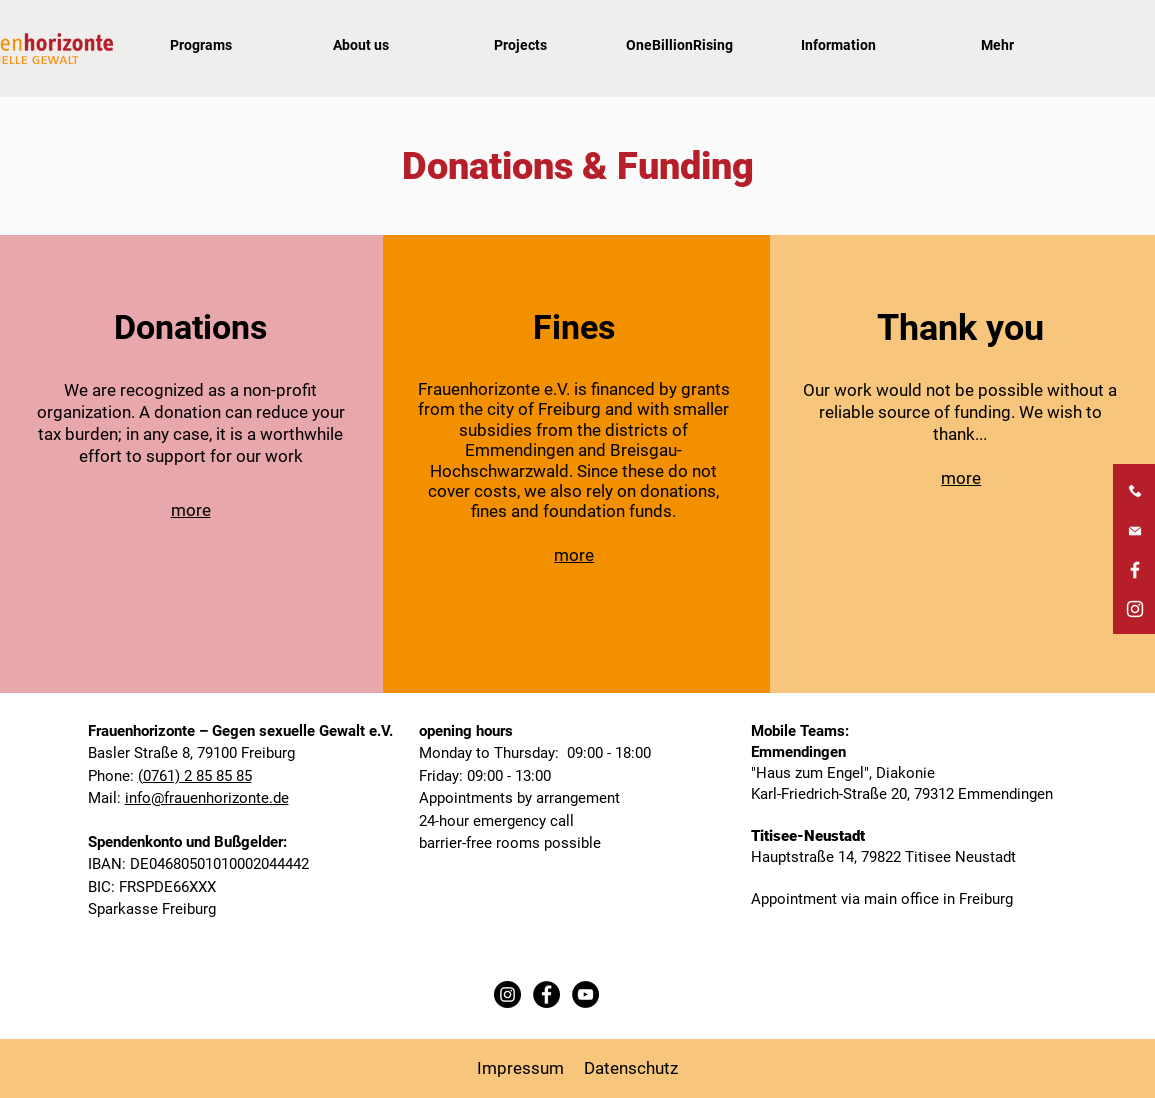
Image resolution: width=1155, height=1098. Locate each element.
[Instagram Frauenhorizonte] (1135, 609)
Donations (190, 327)
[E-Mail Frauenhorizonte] (1135, 531)
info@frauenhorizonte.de (207, 798)
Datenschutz (631, 1068)
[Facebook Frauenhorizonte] (1135, 570)
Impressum (520, 1068)
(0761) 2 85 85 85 (195, 776)
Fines (574, 327)
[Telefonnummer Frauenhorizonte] (1135, 492)
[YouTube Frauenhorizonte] (585, 994)
